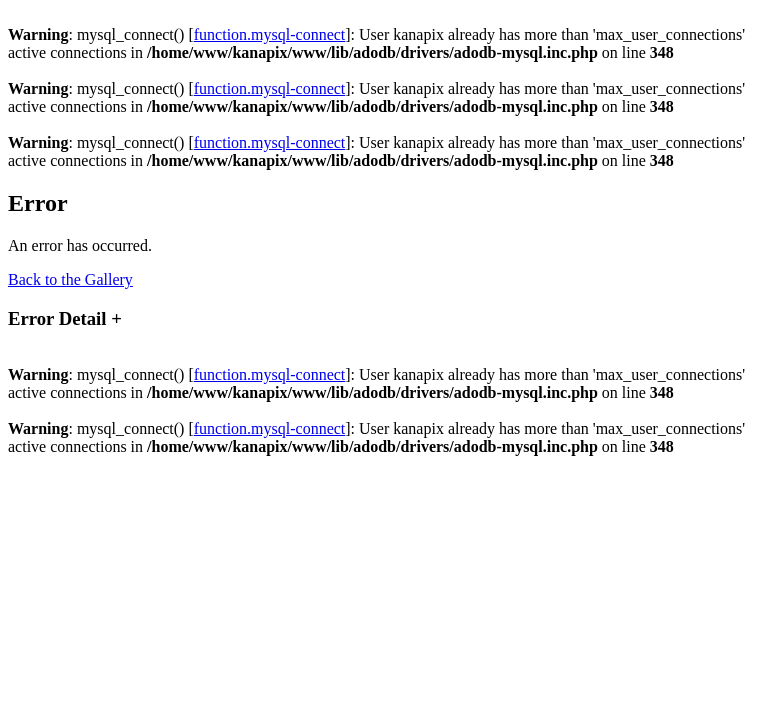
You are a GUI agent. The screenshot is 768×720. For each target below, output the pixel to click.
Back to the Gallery (70, 279)
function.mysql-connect (270, 34)
